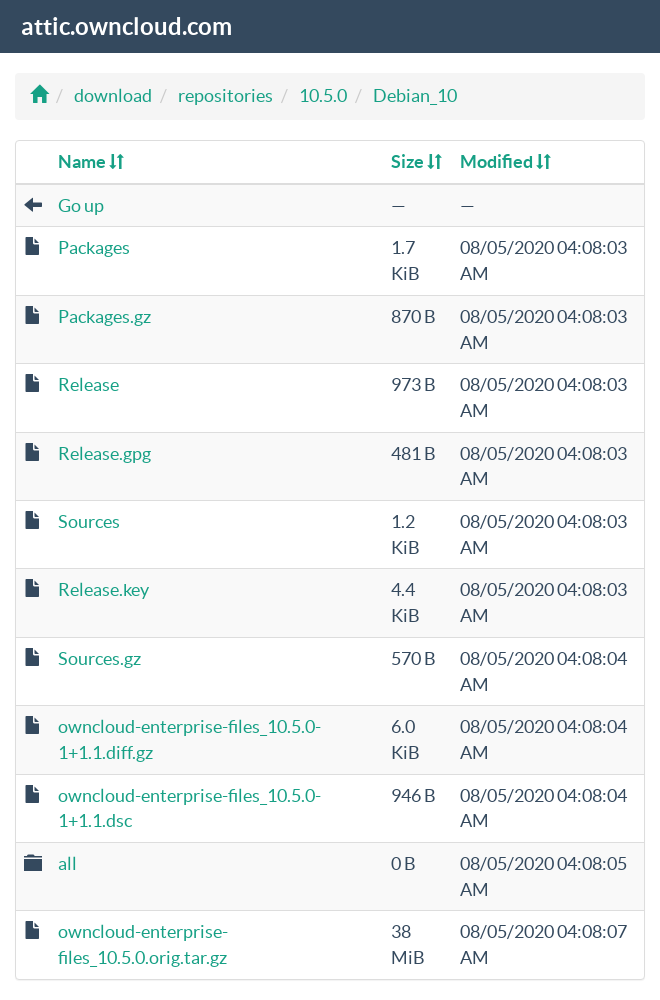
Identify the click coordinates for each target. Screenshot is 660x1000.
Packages (94, 247)
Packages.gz (104, 316)
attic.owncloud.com (126, 26)
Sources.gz (99, 658)
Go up (81, 205)
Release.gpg (104, 453)
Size (416, 161)
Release (88, 384)
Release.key (103, 589)
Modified (505, 161)
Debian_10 (415, 95)
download (113, 95)
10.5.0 (323, 95)
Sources (89, 521)
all (67, 863)
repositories (225, 95)
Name (91, 161)
